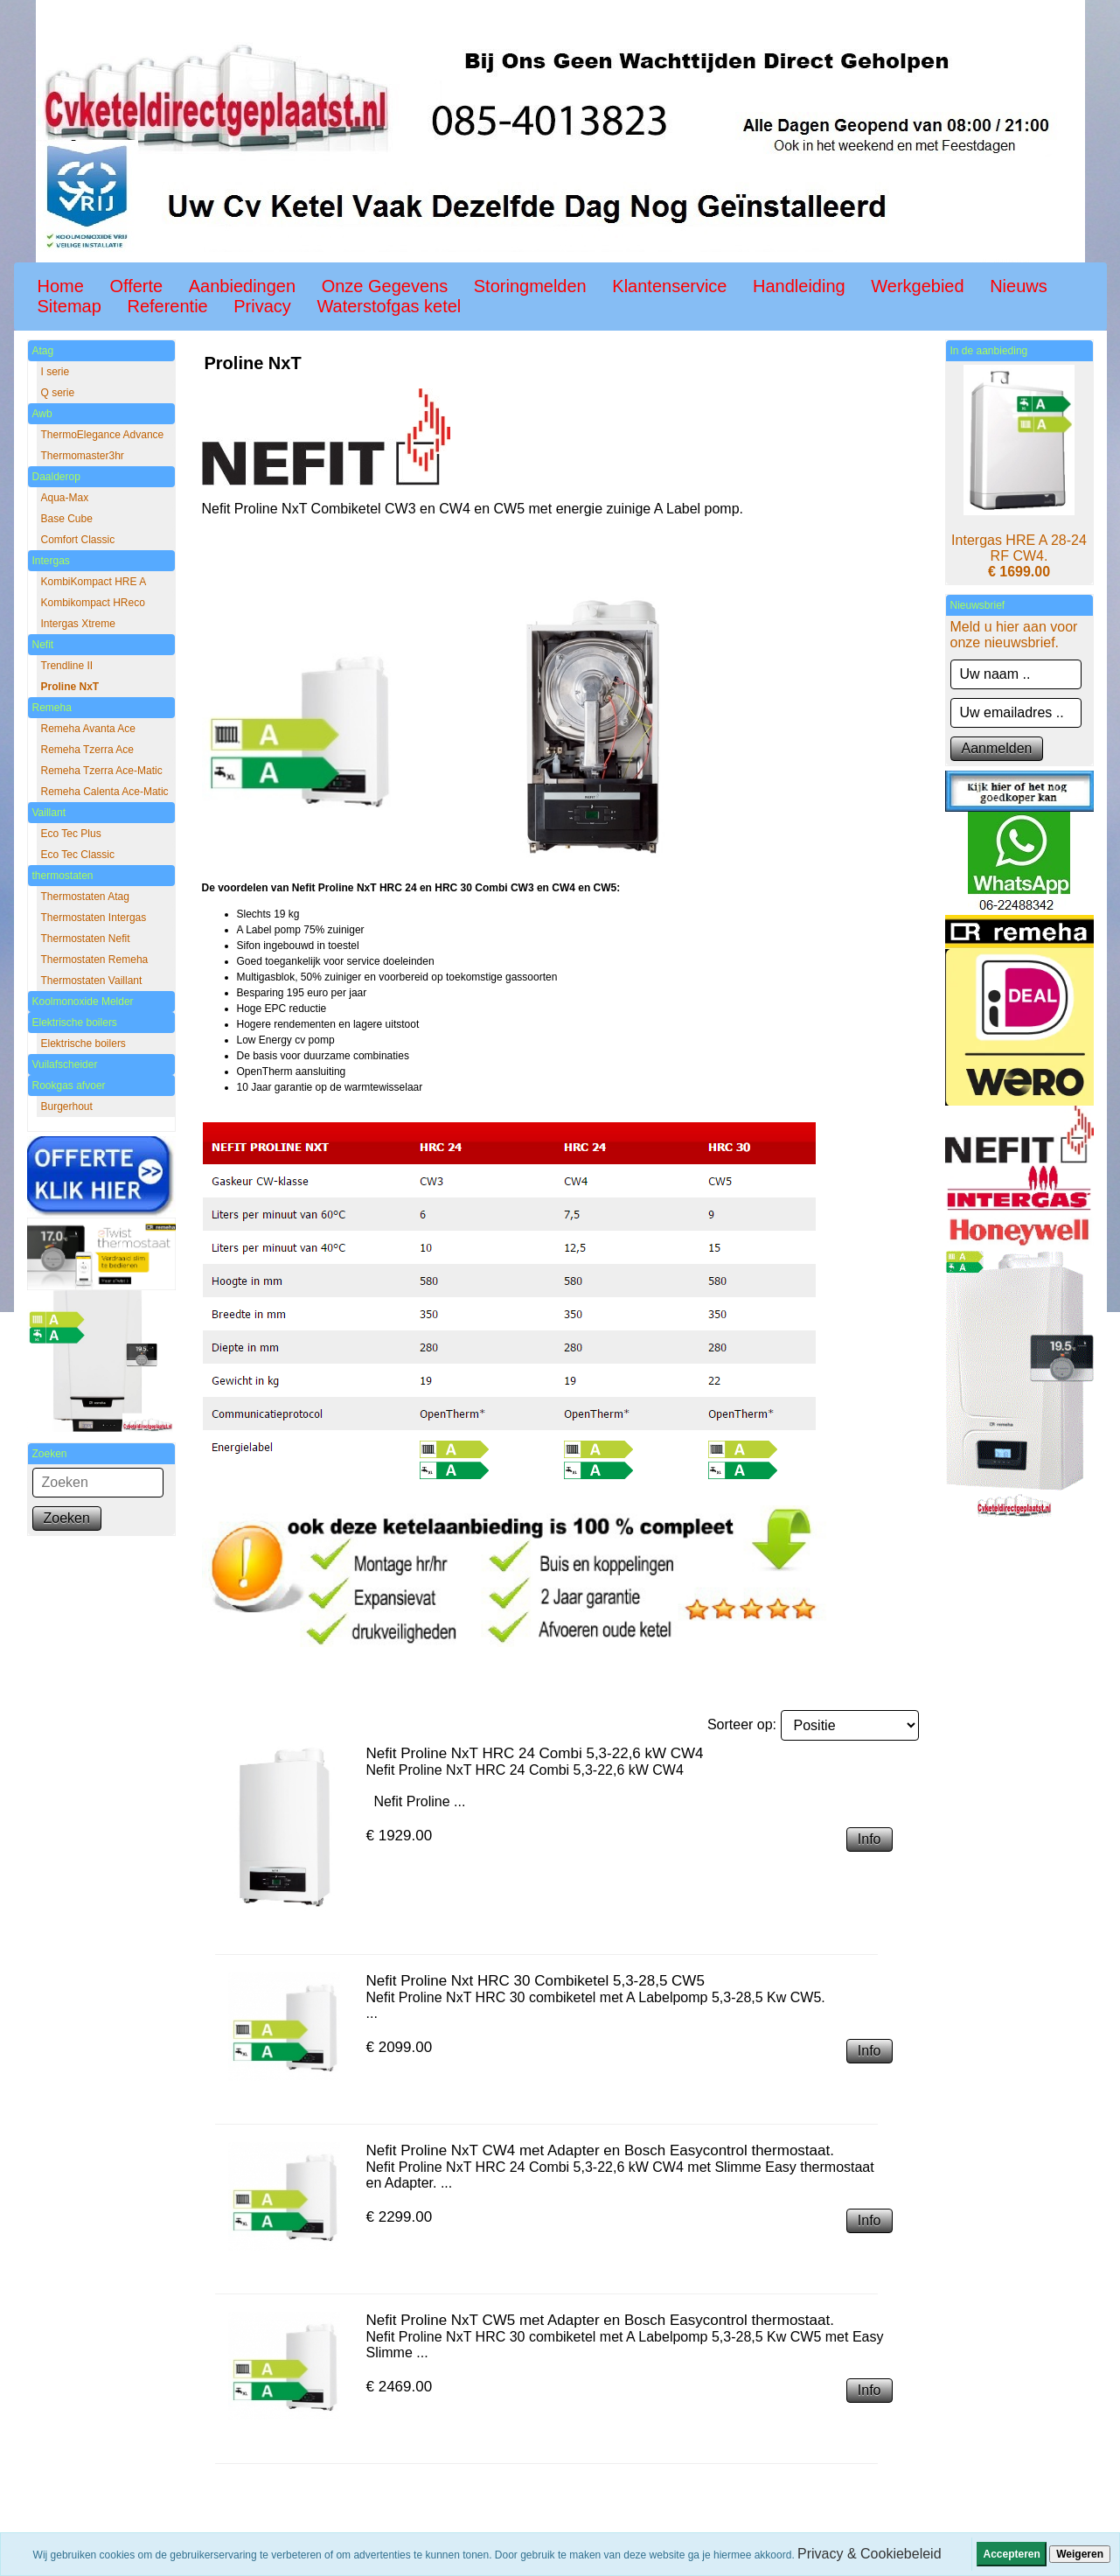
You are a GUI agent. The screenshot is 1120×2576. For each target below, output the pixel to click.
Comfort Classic (78, 540)
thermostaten (63, 875)
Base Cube (67, 519)
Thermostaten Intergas (94, 917)
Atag (43, 351)
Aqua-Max (65, 498)
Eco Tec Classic (78, 854)
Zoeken (67, 1518)
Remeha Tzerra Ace (88, 749)
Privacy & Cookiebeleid (869, 2553)
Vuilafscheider (65, 1064)
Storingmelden (530, 286)
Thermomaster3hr (82, 456)
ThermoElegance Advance (102, 435)
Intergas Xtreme (78, 624)
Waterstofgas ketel (389, 306)
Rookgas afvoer (69, 1085)
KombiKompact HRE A (94, 582)
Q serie (58, 393)
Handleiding (799, 286)
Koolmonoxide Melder (83, 1001)
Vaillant (49, 812)
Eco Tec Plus (71, 833)
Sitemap (69, 306)
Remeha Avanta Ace (88, 729)
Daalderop (56, 477)
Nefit (43, 645)
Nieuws (1018, 286)
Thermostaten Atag (85, 896)
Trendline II (67, 666)
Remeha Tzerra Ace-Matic (102, 770)
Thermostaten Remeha (95, 959)
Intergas (51, 561)
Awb (42, 414)
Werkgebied (917, 286)
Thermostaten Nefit (85, 938)
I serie (55, 372)
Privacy (262, 306)
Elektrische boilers (74, 1022)
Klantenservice (669, 286)
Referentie (167, 306)
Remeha (52, 708)
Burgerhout (67, 1106)
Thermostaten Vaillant (92, 980)
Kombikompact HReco (93, 603)
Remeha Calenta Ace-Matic (105, 791)
